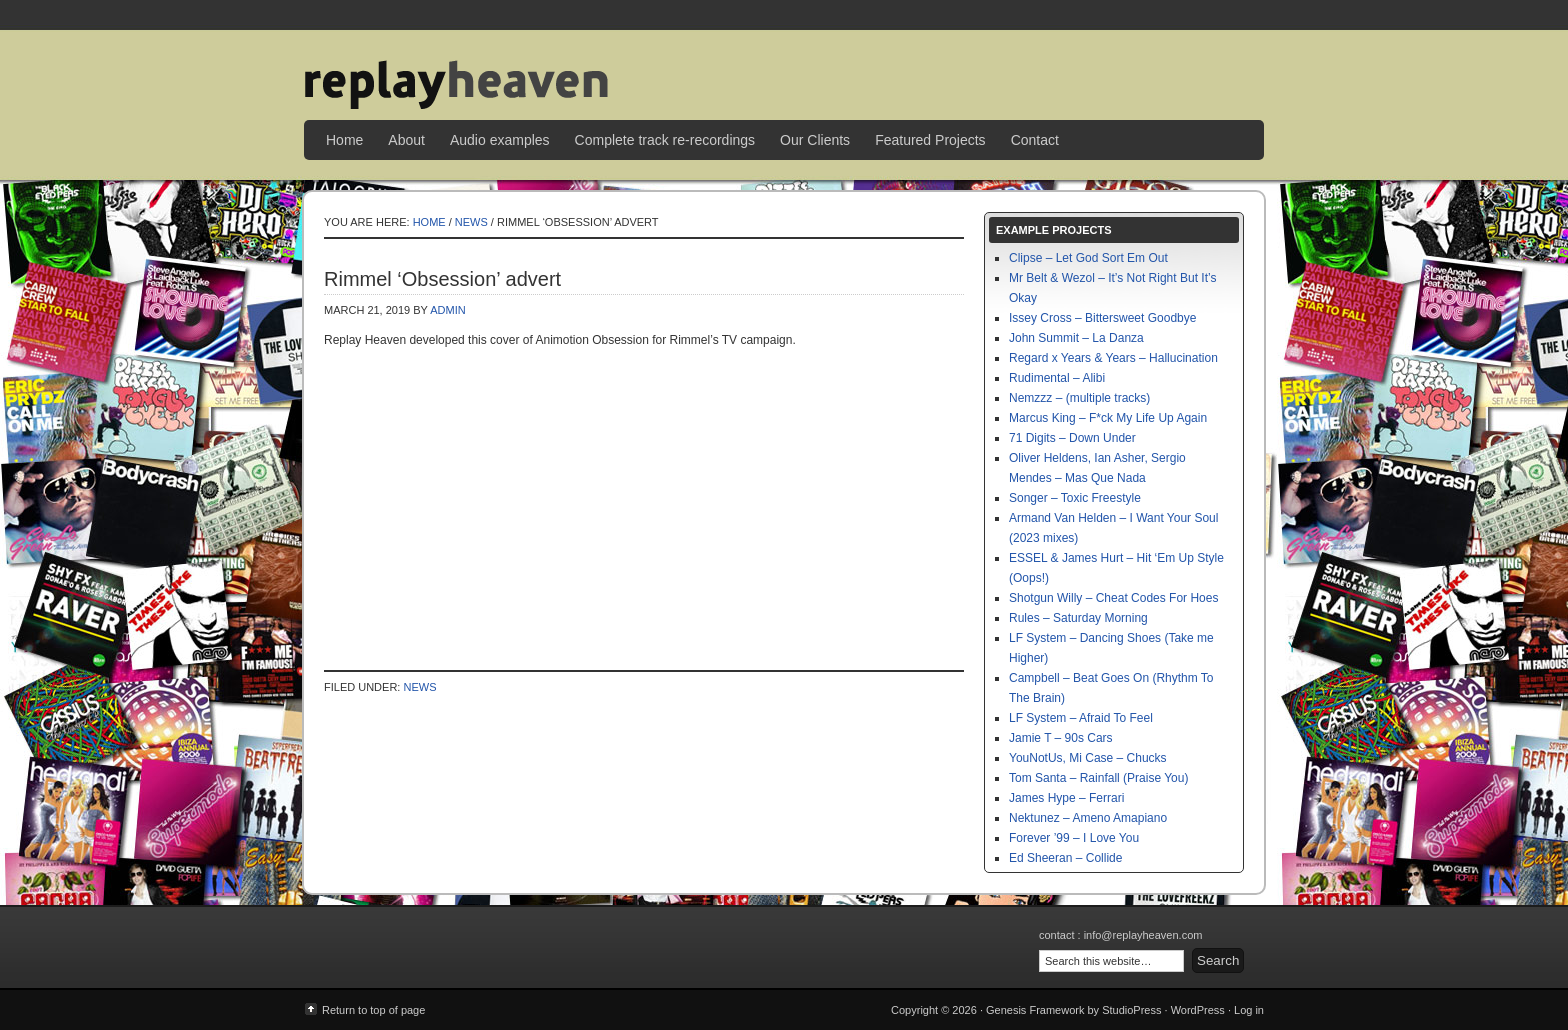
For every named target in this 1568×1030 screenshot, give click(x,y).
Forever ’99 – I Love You (1074, 838)
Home (344, 140)
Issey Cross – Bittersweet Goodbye (1102, 318)
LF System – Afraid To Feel (1081, 718)
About (406, 140)
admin (447, 310)
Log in (1249, 1010)
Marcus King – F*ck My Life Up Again (1108, 418)
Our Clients (815, 140)
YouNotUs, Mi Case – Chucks (1088, 758)
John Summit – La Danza (1076, 338)
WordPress (1198, 1010)
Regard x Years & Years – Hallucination (1113, 358)
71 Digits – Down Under (1072, 438)
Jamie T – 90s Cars (1061, 738)
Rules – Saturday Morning (1078, 618)
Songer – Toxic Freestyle (1075, 498)
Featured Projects (930, 140)
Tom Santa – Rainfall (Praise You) (1098, 778)
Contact (1035, 140)
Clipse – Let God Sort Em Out (1088, 258)
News (471, 222)
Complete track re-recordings (665, 140)
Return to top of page (373, 1010)
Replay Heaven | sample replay (784, 70)
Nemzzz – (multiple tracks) (1079, 398)
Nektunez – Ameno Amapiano (1088, 818)
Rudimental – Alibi (1057, 378)
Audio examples (500, 140)
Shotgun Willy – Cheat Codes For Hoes (1113, 598)
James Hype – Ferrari (1066, 798)
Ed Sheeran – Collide (1065, 858)
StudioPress (1131, 1010)
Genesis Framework (1035, 1010)
